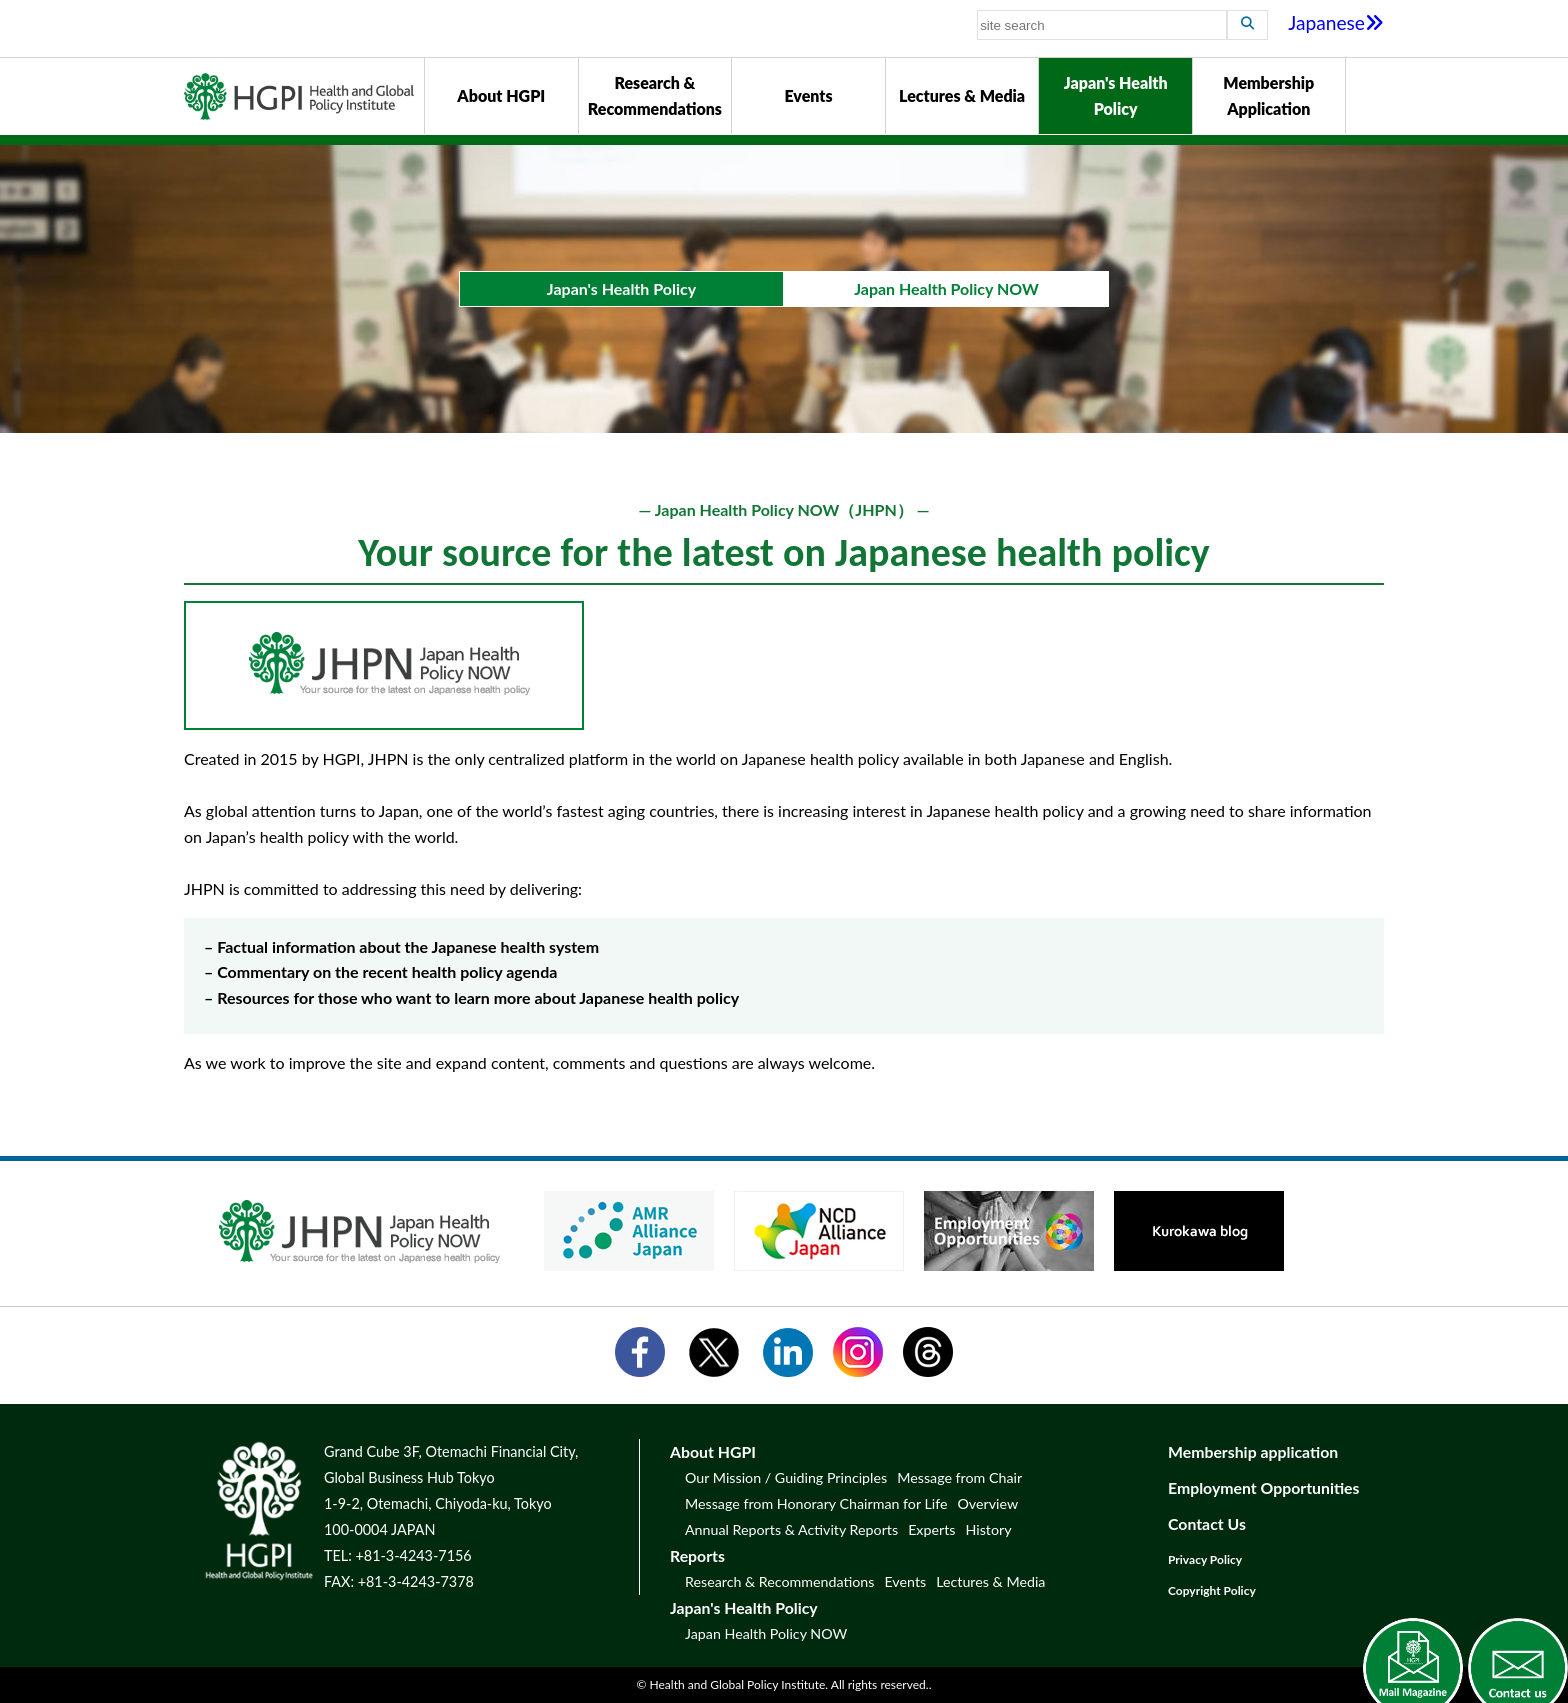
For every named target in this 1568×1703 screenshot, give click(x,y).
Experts (931, 1529)
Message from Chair (959, 1477)
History (988, 1529)
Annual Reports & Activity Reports (791, 1529)
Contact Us (1207, 1523)
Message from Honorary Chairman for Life (816, 1503)
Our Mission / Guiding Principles (786, 1477)
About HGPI (501, 95)
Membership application (1253, 1451)
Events (808, 95)
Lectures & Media (962, 95)
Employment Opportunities (1264, 1487)
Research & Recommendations (655, 95)
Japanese (1336, 22)
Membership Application (1268, 95)
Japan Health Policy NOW (766, 1633)
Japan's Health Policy (1116, 95)
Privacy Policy (1205, 1559)
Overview (987, 1503)
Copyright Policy (1212, 1590)
